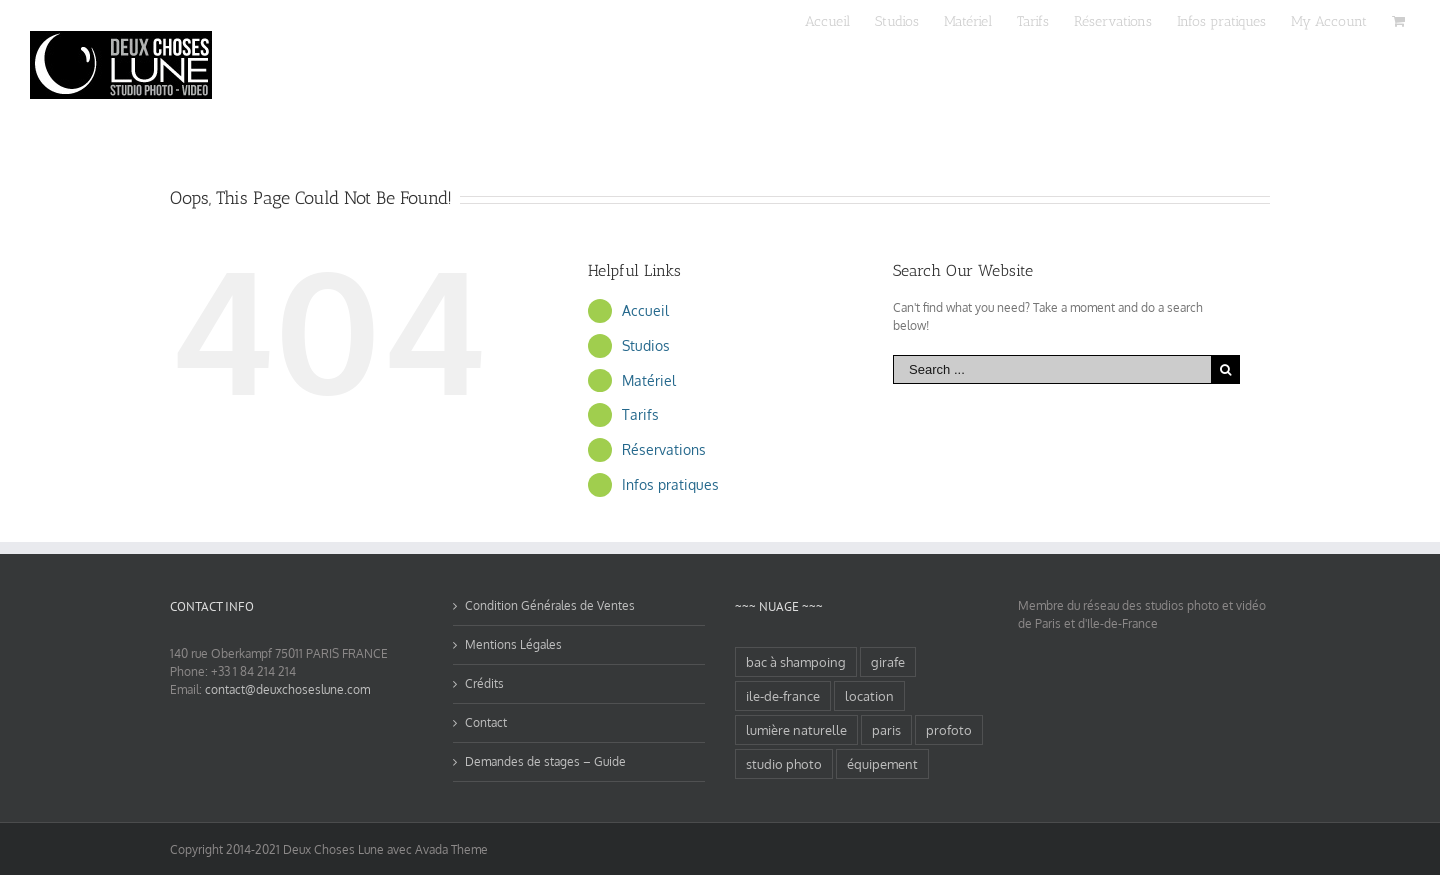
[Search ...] (1052, 369)
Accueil (645, 310)
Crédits (484, 683)
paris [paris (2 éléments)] (886, 730)
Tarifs (640, 414)
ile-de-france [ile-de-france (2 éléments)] (783, 696)
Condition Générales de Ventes (550, 605)
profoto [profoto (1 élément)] (949, 730)
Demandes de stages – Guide (545, 761)
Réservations (664, 449)
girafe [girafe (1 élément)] (888, 662)
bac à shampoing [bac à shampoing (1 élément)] (796, 662)
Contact (486, 722)
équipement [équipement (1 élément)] (882, 764)
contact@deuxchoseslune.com (287, 689)
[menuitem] (840, 20)
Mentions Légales (513, 644)
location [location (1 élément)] (869, 696)
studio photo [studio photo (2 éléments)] (784, 764)
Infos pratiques (670, 484)
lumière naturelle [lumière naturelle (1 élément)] (796, 730)
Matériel (649, 380)
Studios (646, 345)
